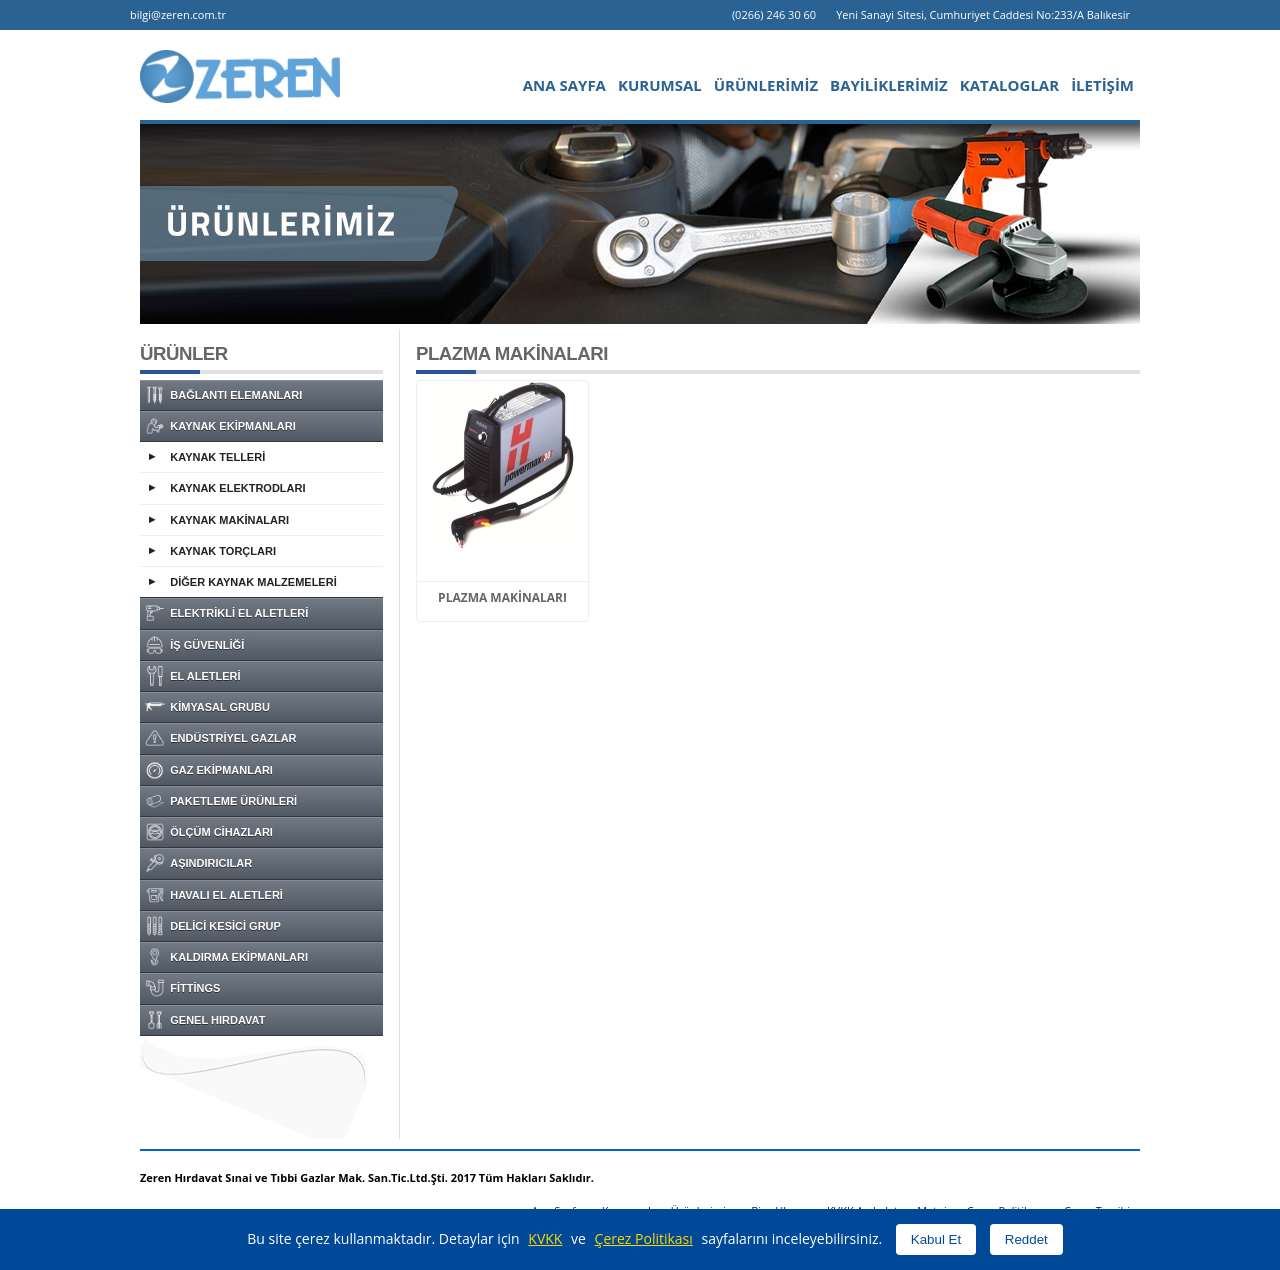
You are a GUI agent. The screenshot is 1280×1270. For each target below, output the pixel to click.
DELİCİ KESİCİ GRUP (213, 926)
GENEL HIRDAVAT (205, 1020)
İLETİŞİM (1102, 85)
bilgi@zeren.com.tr (178, 14)
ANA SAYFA (564, 85)
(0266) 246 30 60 (774, 14)
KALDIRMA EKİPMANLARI (226, 957)
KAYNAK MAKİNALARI (229, 520)
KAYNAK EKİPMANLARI (220, 426)
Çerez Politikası (644, 1238)
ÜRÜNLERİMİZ (766, 85)
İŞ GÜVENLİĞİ (194, 645)
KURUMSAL (660, 85)
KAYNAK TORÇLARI (223, 551)
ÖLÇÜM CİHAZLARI (209, 832)
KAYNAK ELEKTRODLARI (237, 488)
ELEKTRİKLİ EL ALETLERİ (226, 613)
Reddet (1026, 1239)
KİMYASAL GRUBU (207, 707)
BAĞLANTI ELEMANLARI (223, 395)
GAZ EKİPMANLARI (209, 770)
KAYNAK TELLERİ (217, 457)
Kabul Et (936, 1239)
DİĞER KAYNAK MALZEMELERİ (253, 582)
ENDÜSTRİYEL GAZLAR (221, 738)
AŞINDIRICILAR (198, 863)
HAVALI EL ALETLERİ (214, 895)
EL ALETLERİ (193, 676)
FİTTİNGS (182, 988)
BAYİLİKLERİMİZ (889, 85)
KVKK (545, 1238)
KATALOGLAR (1009, 85)
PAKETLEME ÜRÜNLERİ (221, 801)
